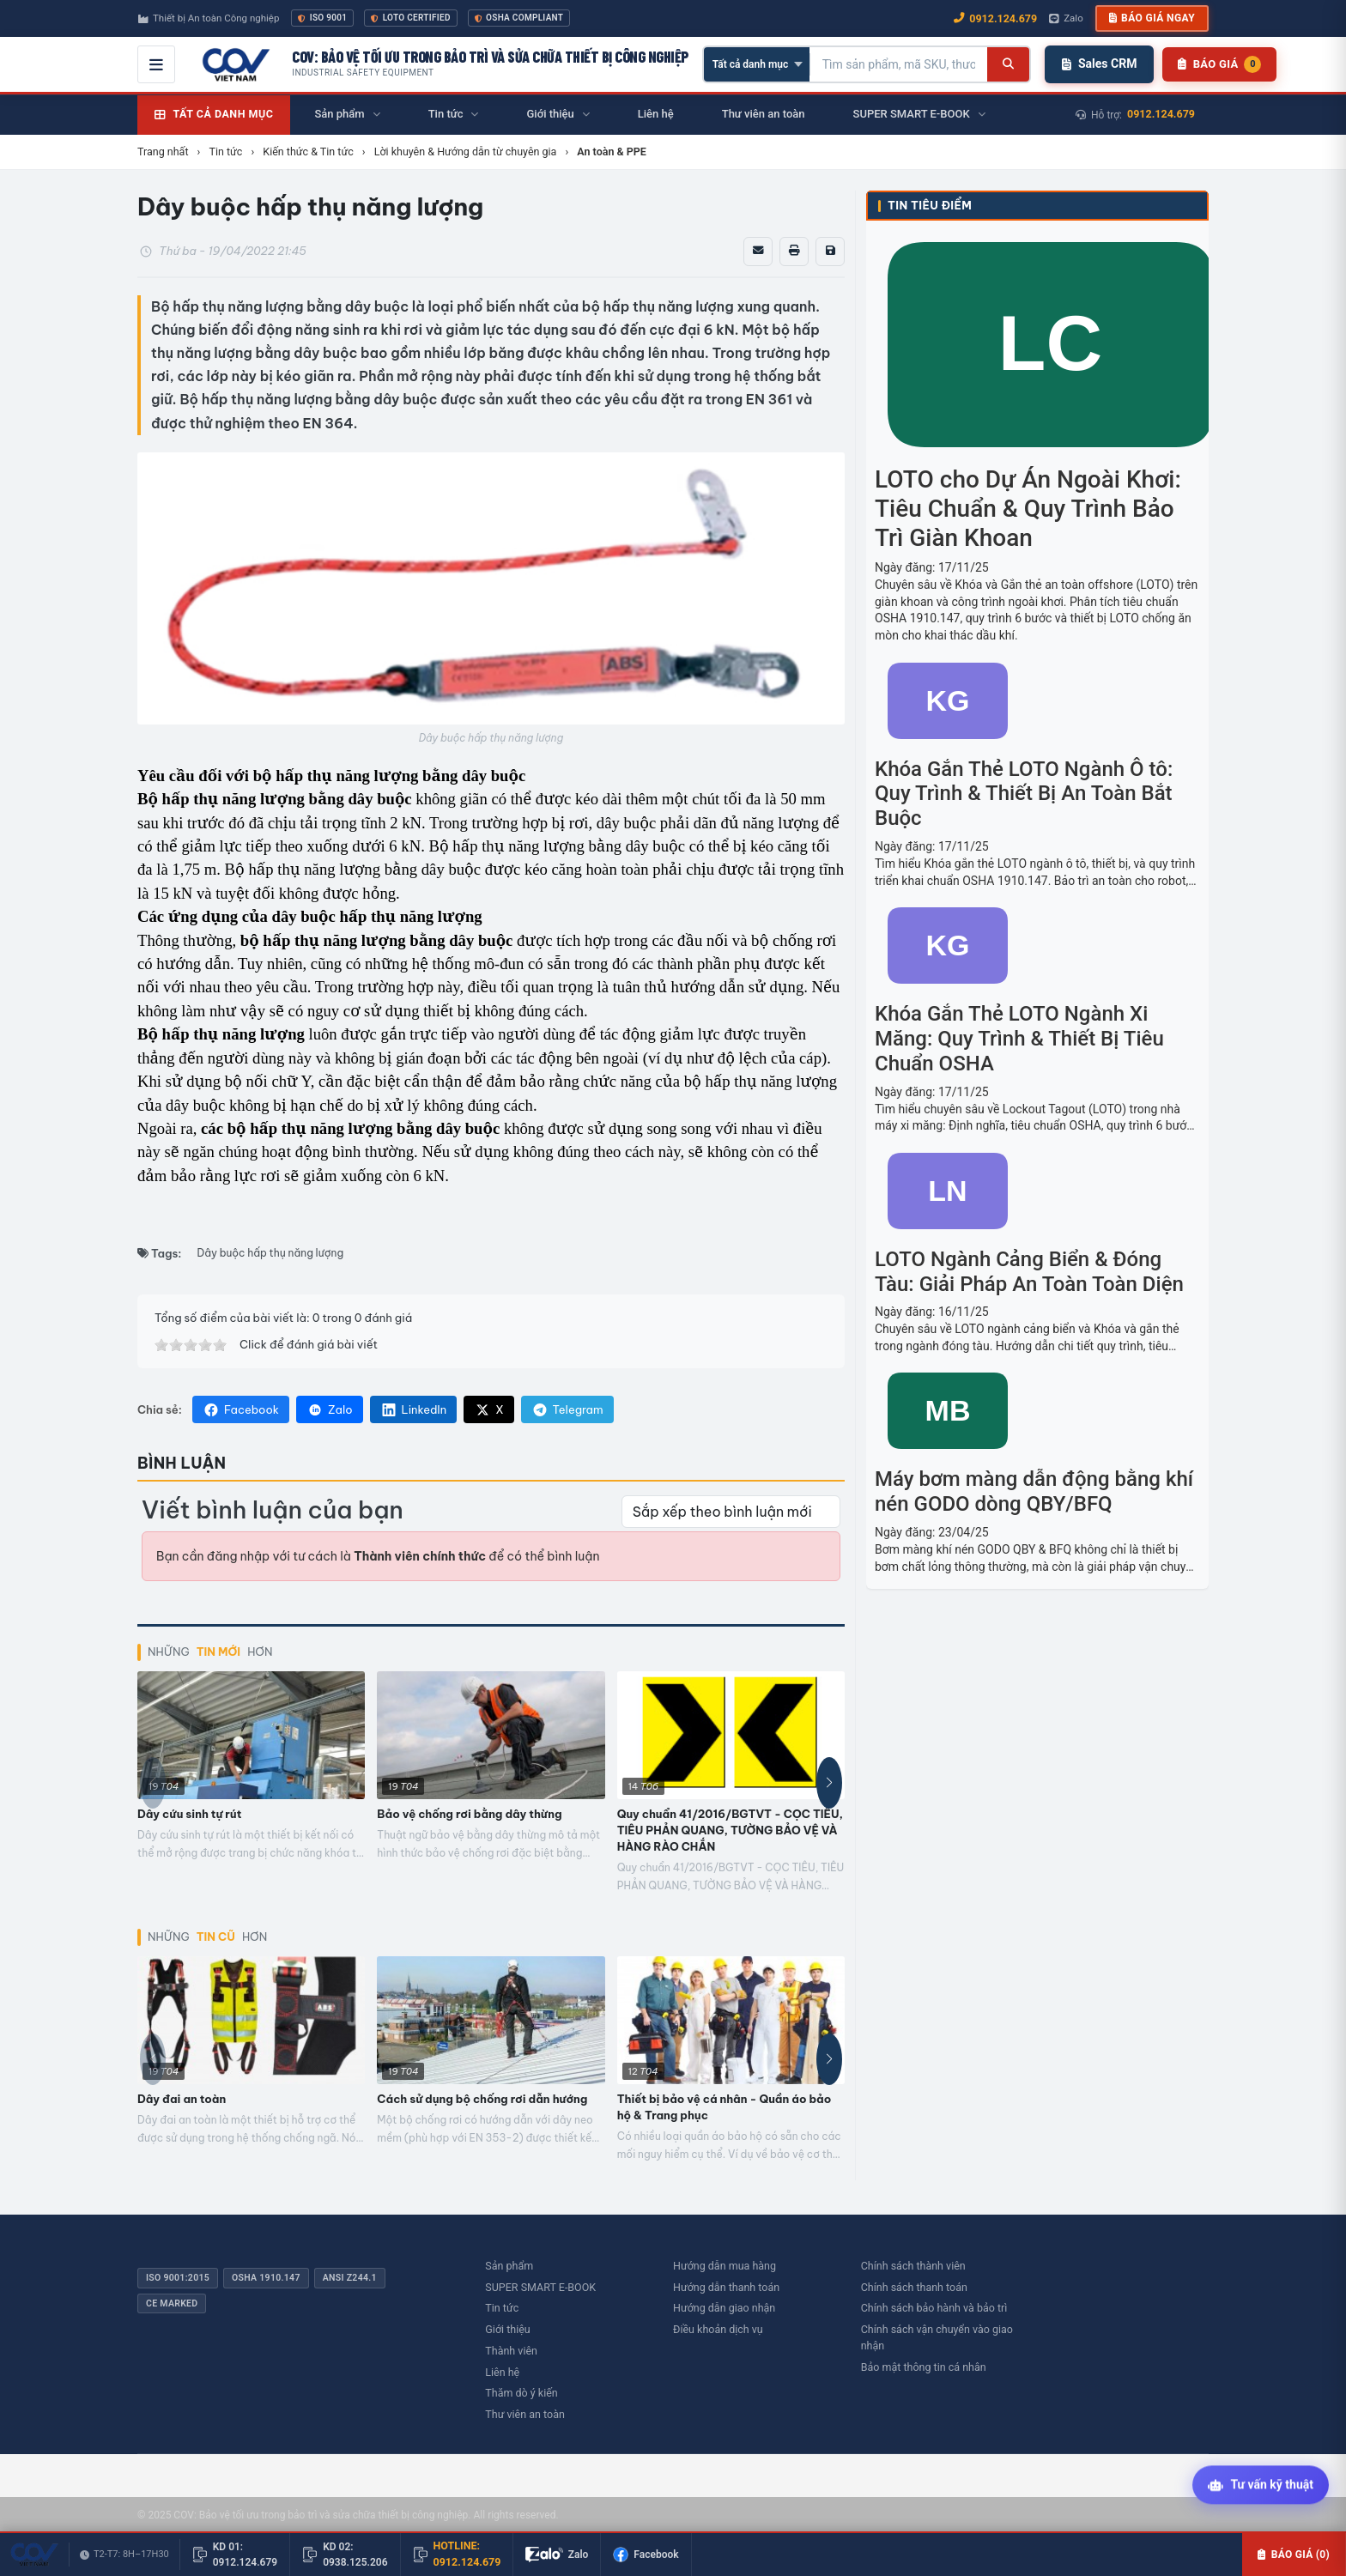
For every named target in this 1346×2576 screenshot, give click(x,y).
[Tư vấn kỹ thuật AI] (1260, 2486)
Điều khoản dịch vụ (718, 2329)
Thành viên (511, 2350)
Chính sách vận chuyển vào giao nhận (937, 2337)
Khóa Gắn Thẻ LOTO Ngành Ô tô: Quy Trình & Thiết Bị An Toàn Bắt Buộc (1024, 794)
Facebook (241, 1409)
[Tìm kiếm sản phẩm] (898, 64)
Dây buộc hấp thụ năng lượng (270, 1252)
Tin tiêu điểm (930, 205)
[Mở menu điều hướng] (156, 64)
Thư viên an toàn (525, 2414)
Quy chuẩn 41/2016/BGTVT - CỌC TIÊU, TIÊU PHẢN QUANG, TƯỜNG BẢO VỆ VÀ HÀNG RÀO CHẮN (730, 1830)
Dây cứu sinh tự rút (189, 1814)
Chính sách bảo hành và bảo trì (934, 2307)
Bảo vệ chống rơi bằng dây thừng (469, 1814)
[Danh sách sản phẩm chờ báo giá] (1219, 64)
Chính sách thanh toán (914, 2287)
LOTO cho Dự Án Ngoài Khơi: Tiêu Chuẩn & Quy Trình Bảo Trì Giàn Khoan (1028, 508)
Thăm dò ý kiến (521, 2392)
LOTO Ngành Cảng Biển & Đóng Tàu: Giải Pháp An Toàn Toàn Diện (1029, 1271)
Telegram (567, 1409)
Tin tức (501, 2307)
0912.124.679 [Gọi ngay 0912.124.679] (995, 18)
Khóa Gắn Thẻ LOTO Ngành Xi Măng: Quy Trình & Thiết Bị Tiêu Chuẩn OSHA (1019, 1039)
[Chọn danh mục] (756, 64)
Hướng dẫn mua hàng (724, 2265)
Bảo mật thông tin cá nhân (923, 2367)
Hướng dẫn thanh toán (726, 2287)
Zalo (329, 1409)
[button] (829, 1783)
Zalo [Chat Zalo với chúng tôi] (1066, 18)
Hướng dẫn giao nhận (724, 2307)
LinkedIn (413, 1409)
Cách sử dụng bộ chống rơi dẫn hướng (482, 2099)
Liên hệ (502, 2372)
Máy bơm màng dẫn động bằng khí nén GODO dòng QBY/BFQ (1034, 1491)
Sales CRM (1099, 63)
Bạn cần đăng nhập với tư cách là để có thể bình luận (377, 1556)
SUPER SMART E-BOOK (540, 2287)
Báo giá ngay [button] (1152, 18)
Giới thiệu (507, 2329)
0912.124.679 (1161, 113)
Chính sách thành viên (913, 2265)
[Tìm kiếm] (1008, 64)
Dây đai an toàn (181, 2099)
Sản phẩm (509, 2265)
